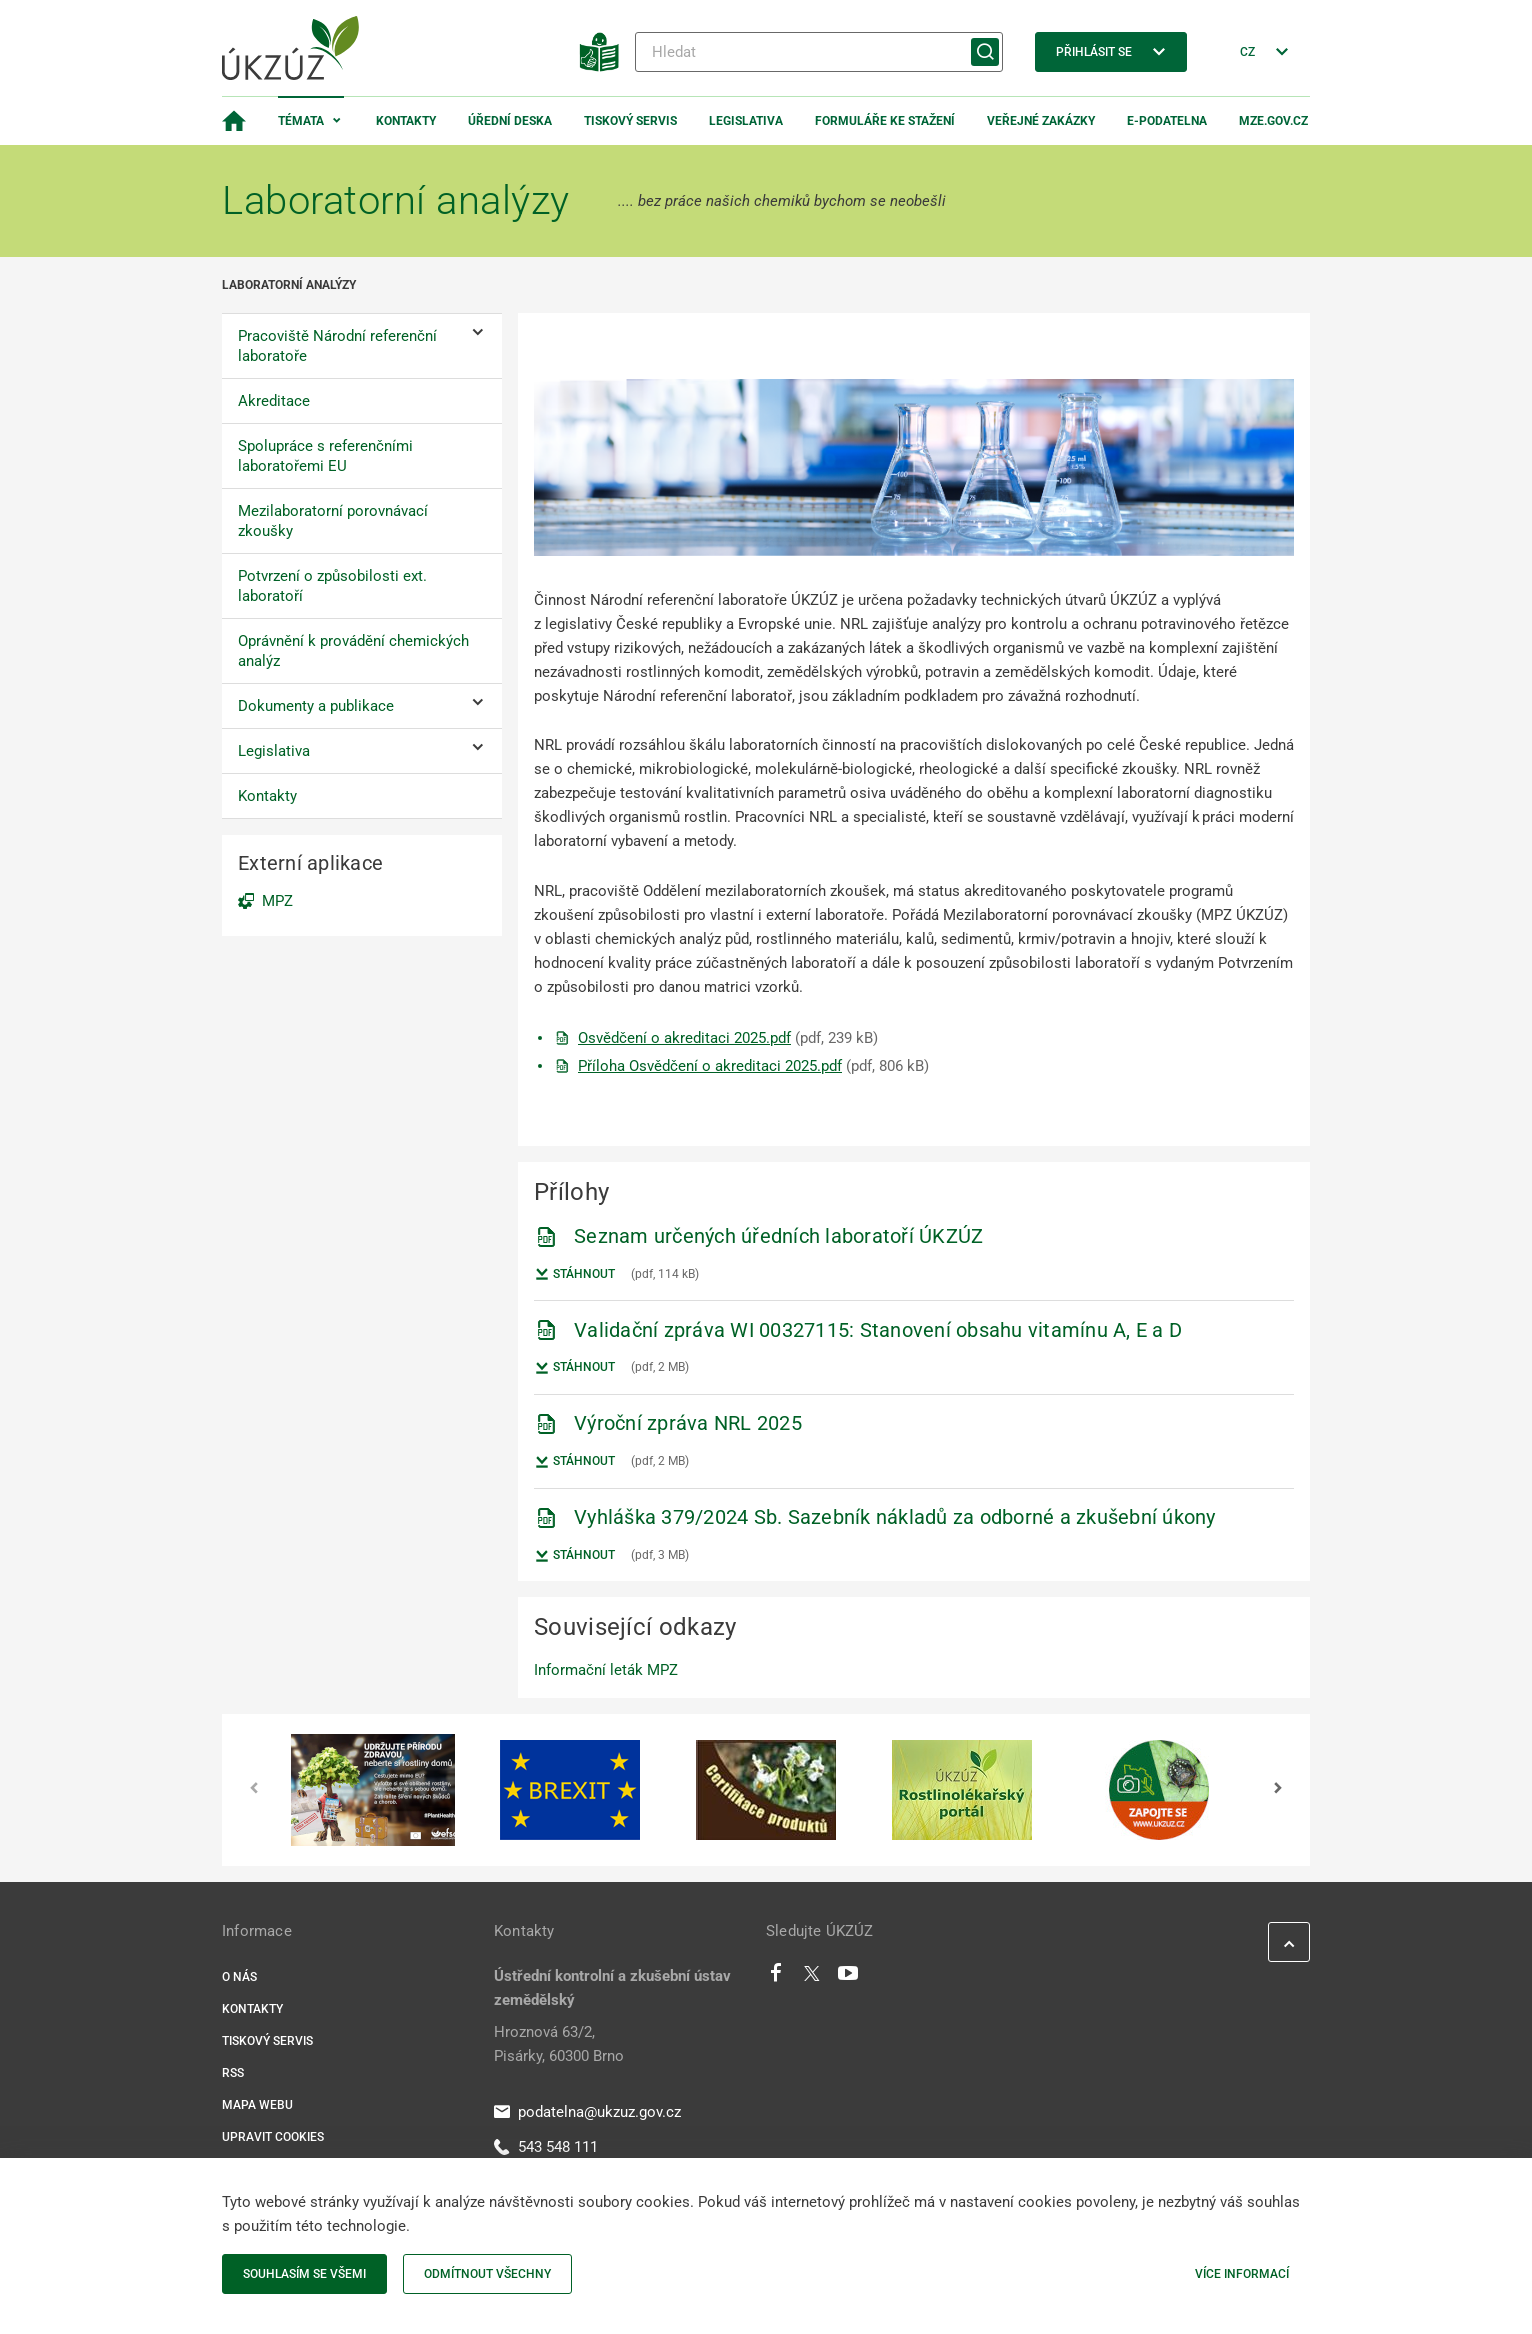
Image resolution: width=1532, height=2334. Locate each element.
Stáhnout (574, 1274)
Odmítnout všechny (487, 2274)
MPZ (277, 901)
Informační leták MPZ (606, 1670)
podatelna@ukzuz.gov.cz (587, 2112)
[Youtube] (848, 1978)
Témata (301, 121)
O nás (239, 1977)
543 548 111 (546, 2147)
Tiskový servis (630, 121)
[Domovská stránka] (234, 121)
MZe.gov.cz (1273, 121)
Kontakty (406, 121)
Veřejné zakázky (1041, 121)
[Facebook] (776, 1978)
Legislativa (746, 121)
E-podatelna (1167, 121)
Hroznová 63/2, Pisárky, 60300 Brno (559, 2044)
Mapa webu (257, 2105)
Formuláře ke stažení (885, 121)
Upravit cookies (273, 2137)
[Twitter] (812, 1978)
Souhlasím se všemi (304, 2274)
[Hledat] (819, 52)
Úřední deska (510, 121)
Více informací (1242, 2274)
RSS (233, 2073)
